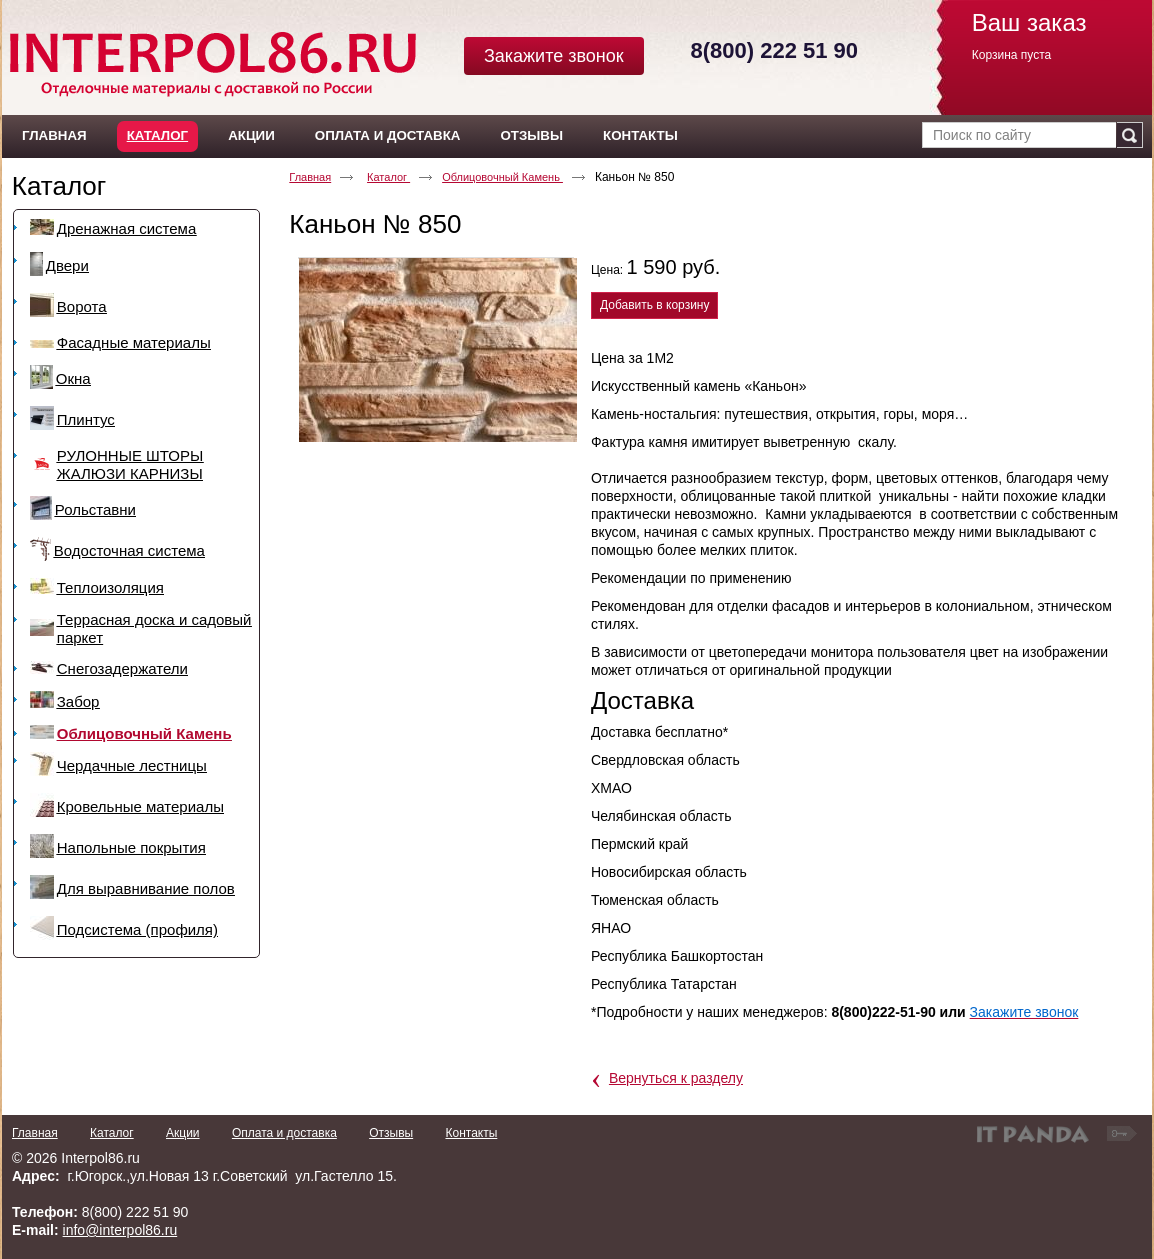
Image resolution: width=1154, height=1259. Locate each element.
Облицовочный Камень (502, 177)
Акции (183, 1133)
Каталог (157, 135)
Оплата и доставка (284, 1133)
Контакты (471, 1133)
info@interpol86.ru (120, 1230)
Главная (310, 177)
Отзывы (391, 1133)
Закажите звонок (554, 56)
